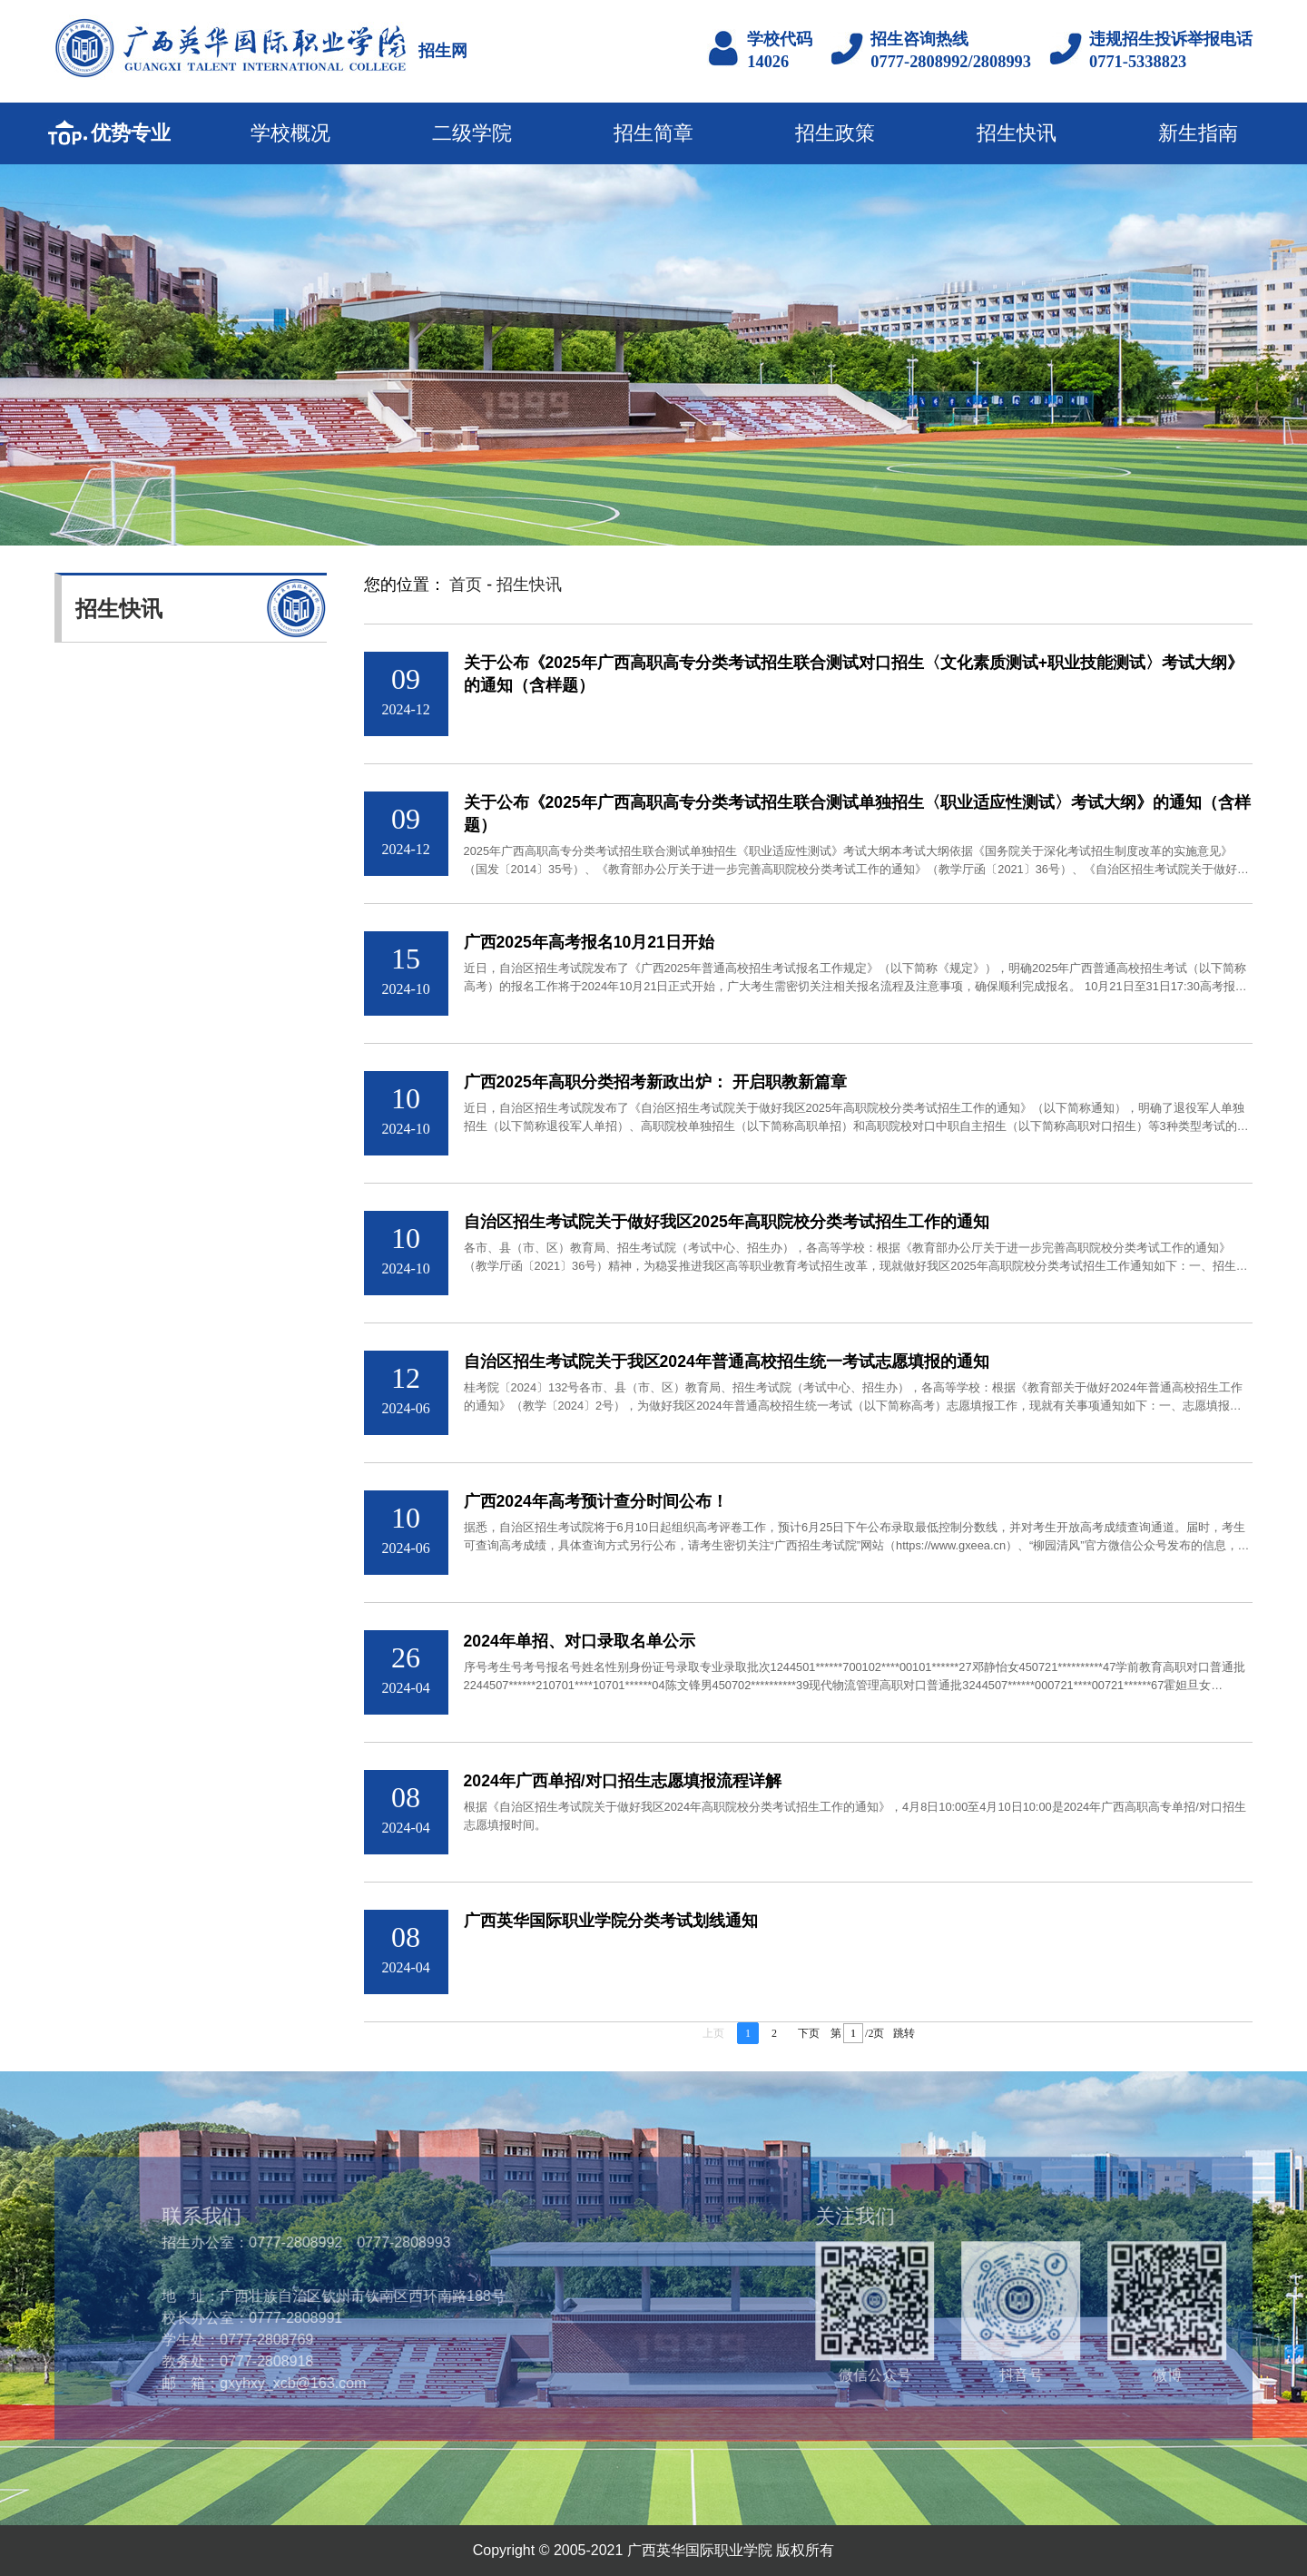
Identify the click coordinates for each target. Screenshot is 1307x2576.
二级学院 (472, 133)
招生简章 (653, 133)
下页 (809, 2035)
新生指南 (1198, 133)
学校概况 (290, 133)
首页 (465, 584)
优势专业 (131, 133)
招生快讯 (1016, 133)
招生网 (442, 51)
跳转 (904, 2035)
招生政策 (835, 133)
